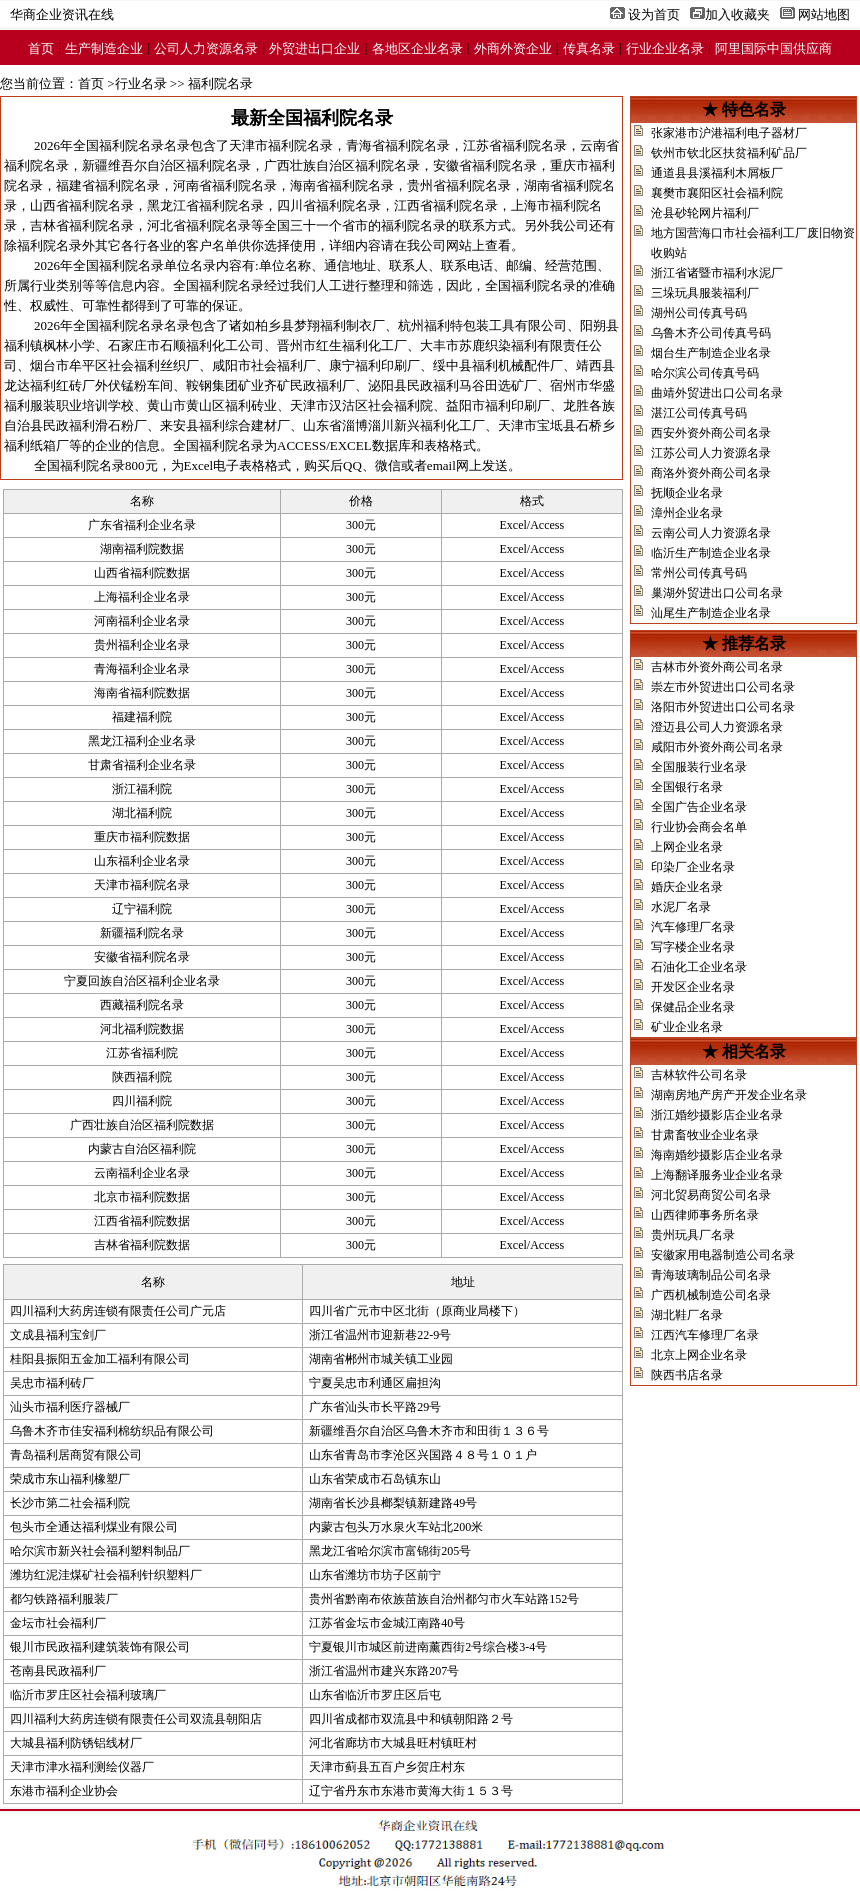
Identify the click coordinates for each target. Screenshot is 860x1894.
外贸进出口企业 (314, 48)
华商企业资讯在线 (62, 14)
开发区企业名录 (693, 987)
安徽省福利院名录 (485, 165)
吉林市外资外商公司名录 (717, 667)
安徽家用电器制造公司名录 (723, 1255)
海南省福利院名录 (342, 185)
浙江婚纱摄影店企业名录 (717, 1115)
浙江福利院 (142, 789)
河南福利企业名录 (142, 621)
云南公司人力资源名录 (711, 533)
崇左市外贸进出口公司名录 (723, 687)
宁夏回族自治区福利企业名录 (142, 981)
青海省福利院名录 (398, 145)
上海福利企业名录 (142, 597)
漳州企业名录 (687, 513)
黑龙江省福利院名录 (205, 205)
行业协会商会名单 (699, 827)
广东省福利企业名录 (142, 525)
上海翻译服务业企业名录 (717, 1175)
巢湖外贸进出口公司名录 (717, 593)
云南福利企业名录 (142, 1173)
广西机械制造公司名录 (711, 1295)
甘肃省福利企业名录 (142, 765)
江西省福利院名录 (446, 205)
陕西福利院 (142, 1077)
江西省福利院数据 (142, 1221)
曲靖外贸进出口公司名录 (717, 393)
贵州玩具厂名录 (693, 1235)
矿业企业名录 (687, 1027)
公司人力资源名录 (206, 48)
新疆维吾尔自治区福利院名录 (166, 165)
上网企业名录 (687, 847)
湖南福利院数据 (142, 549)
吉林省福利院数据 (142, 1245)
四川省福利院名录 (329, 205)
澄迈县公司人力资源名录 (717, 727)
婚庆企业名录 (687, 887)
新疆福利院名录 (142, 933)
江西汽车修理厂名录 (705, 1335)
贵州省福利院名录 (459, 185)
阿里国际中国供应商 (773, 48)
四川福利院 (142, 1101)
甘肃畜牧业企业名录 (705, 1135)
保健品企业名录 (693, 1007)
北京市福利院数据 (142, 1197)
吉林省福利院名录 (82, 225)
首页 (41, 48)
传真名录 (589, 48)
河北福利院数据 (142, 1029)
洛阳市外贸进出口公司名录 (723, 707)
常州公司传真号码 (699, 573)
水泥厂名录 (681, 907)
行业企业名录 (665, 48)
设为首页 (654, 14)
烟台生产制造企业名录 (711, 353)
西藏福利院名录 (142, 1005)
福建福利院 (142, 717)
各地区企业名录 (417, 48)
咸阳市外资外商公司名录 (717, 747)
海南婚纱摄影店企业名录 (717, 1155)
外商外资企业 (513, 48)
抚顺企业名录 (687, 493)
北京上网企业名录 (699, 1355)
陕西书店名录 (687, 1375)
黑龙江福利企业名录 (142, 741)
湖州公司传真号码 (699, 313)
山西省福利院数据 (142, 573)
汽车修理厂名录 (693, 927)
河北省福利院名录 (199, 225)
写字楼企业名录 (693, 947)
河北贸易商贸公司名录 (711, 1195)
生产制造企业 (104, 48)
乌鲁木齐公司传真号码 (711, 333)
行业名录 (141, 83)
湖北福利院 (142, 813)
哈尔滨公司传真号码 (705, 373)
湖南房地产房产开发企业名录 (729, 1095)
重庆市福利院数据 (142, 837)
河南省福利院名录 (225, 185)
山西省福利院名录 (82, 205)
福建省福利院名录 (108, 185)
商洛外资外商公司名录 (711, 473)
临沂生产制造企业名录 (711, 553)
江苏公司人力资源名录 (711, 453)
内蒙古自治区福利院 (142, 1149)
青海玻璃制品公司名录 (711, 1275)
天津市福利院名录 (281, 145)
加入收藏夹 (737, 14)
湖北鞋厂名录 (687, 1315)
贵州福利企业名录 (142, 645)
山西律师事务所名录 (705, 1215)
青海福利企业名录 (142, 669)
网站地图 (824, 14)
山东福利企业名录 (142, 861)
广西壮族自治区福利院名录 (342, 165)
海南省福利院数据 (142, 693)
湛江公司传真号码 (699, 413)
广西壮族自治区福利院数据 (142, 1125)
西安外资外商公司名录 (711, 433)
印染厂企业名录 (693, 867)
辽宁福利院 (142, 909)
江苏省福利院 (142, 1053)
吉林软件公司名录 (699, 1075)
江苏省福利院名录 (515, 145)
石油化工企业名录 (699, 967)
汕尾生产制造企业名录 (711, 613)
